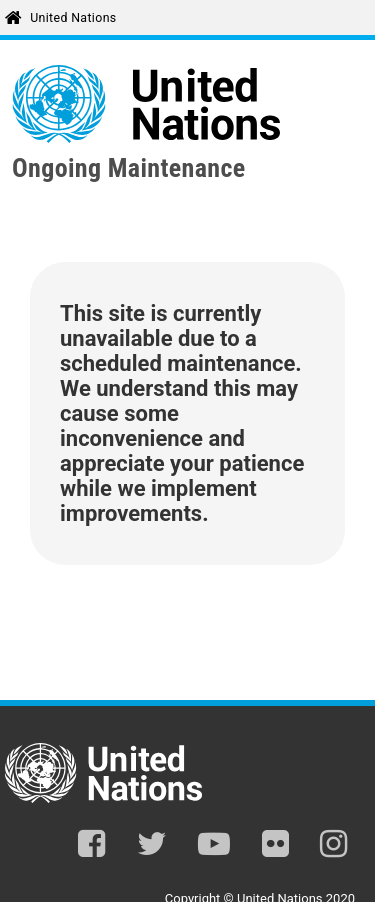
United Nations (73, 18)
